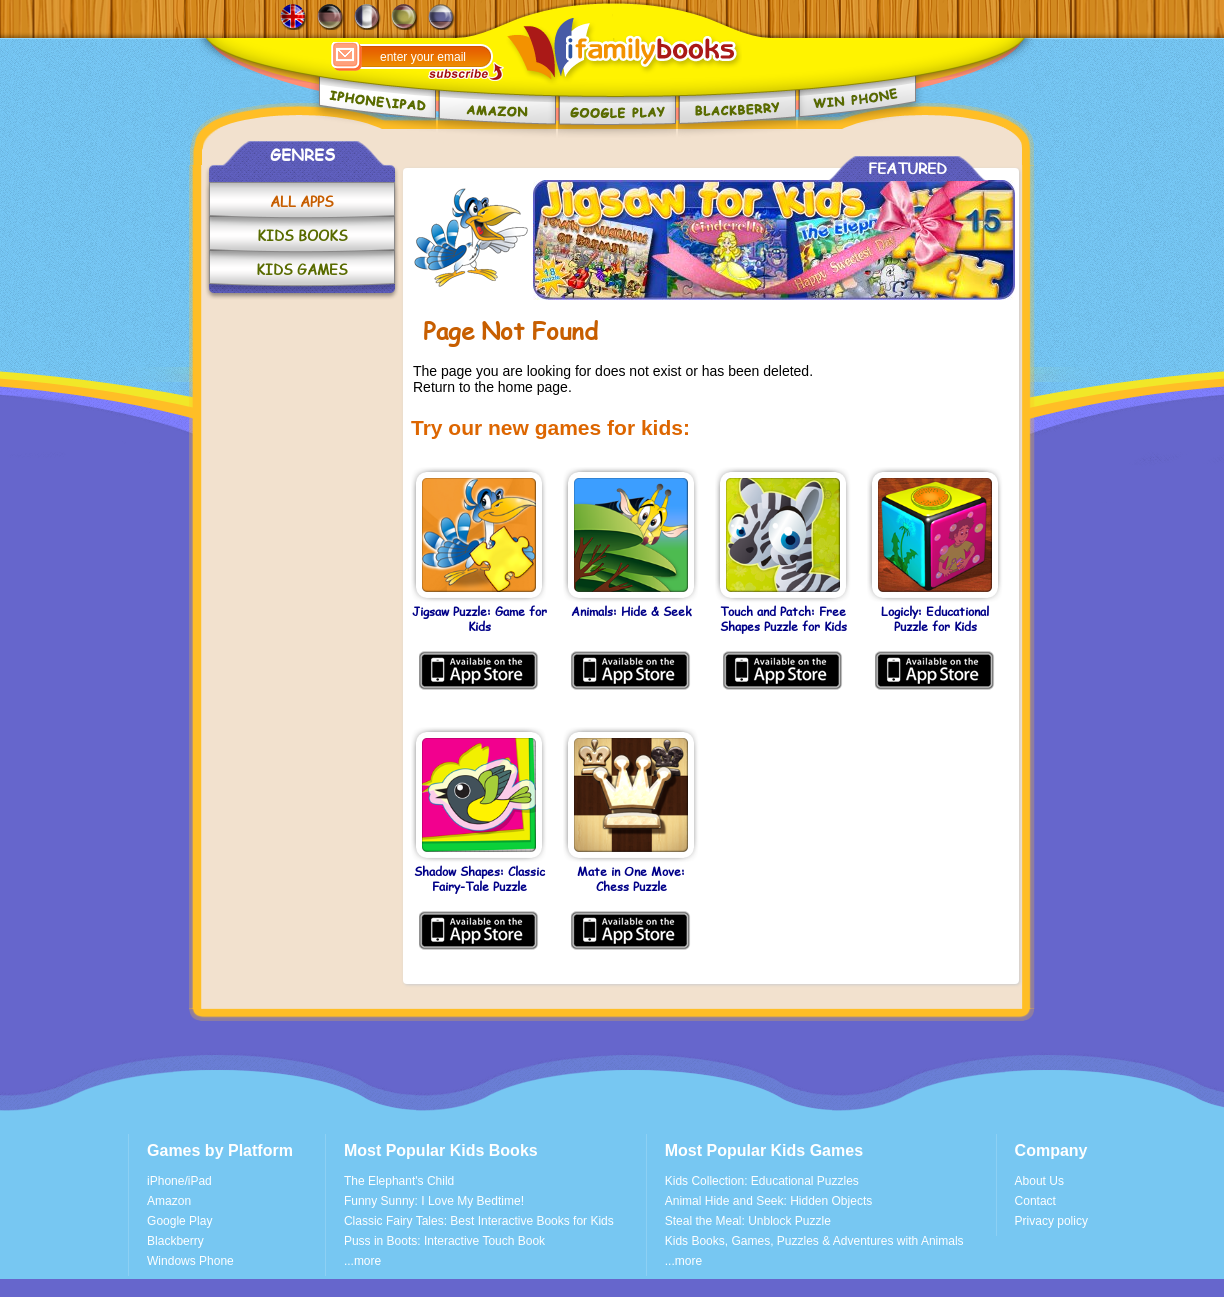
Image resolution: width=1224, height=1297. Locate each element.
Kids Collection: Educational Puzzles (762, 1181)
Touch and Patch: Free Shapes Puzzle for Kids (783, 619)
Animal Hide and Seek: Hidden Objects (768, 1201)
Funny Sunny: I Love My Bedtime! (434, 1201)
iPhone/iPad (179, 1181)
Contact (1035, 1201)
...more (362, 1261)
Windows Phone (190, 1261)
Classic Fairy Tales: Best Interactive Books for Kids (479, 1221)
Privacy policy (1051, 1221)
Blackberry (175, 1241)
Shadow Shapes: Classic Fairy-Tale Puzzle (479, 879)
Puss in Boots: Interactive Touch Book (444, 1241)
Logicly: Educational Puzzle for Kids (935, 619)
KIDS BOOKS (302, 235)
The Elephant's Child (399, 1181)
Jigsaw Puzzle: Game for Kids (479, 619)
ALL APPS (302, 201)
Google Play (179, 1221)
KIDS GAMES (302, 269)
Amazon (169, 1201)
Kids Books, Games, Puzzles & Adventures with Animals (814, 1241)
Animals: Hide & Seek (631, 612)
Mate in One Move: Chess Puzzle (631, 879)
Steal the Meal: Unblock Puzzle (748, 1221)
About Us (1039, 1181)
